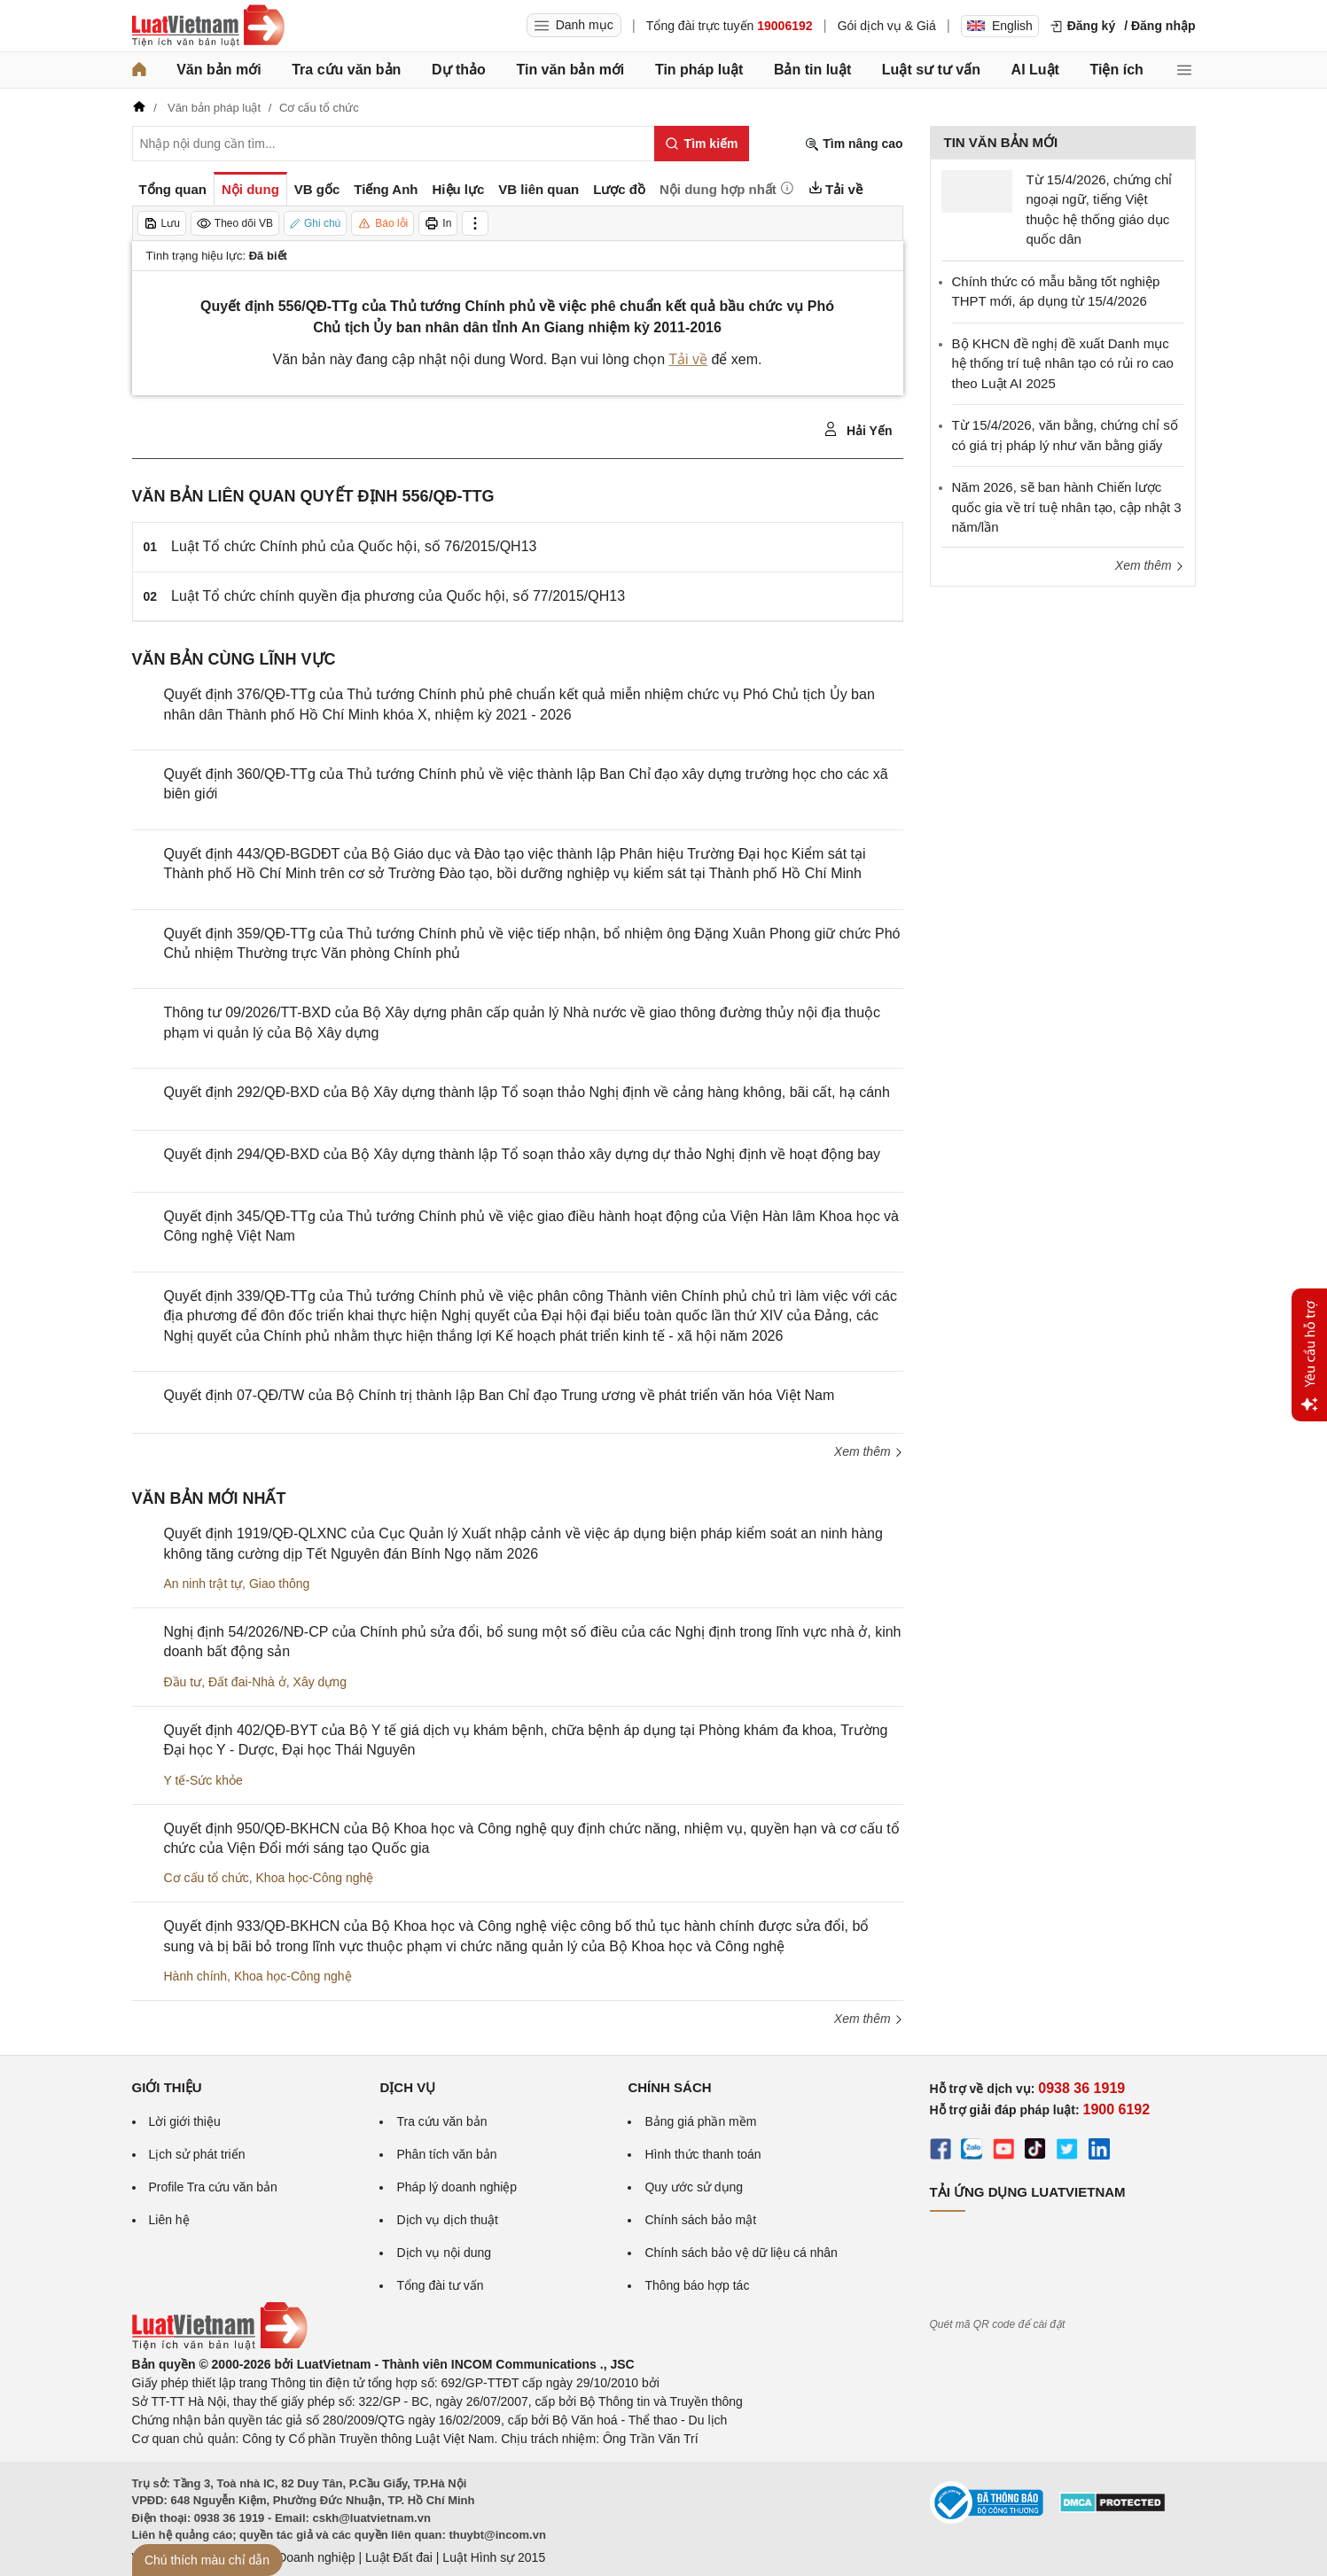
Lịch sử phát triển (197, 2154)
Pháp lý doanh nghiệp (456, 2187)
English (1000, 26)
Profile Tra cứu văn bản (213, 2187)
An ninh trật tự (203, 1583)
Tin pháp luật (699, 69)
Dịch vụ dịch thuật (447, 2220)
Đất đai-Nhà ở (247, 1682)
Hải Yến (858, 430)
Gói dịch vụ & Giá (887, 26)
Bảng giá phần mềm (700, 2121)
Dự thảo (459, 69)
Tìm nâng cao (853, 144)
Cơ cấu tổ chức (206, 1878)
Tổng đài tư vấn (439, 2285)
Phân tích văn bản (446, 2154)
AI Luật (1035, 69)
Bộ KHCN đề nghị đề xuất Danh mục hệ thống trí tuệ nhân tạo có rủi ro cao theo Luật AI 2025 (1063, 363)
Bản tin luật (812, 69)
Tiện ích (1117, 69)
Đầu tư (183, 1682)
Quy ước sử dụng (693, 2187)
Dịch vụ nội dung (443, 2252)
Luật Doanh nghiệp (302, 2557)
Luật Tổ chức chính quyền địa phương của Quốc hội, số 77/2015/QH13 (398, 595)
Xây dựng (320, 1682)
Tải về (687, 359)
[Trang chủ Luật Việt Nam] (208, 25)
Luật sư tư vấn (931, 69)
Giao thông (279, 1583)
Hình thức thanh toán (702, 2154)
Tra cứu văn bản (346, 69)
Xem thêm (868, 1451)
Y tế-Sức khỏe (203, 1780)
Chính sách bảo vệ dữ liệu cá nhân (740, 2252)
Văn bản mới (218, 69)
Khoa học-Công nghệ (315, 1878)
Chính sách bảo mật (700, 2220)
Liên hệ (169, 2220)
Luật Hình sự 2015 (493, 2557)
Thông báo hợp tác (696, 2285)
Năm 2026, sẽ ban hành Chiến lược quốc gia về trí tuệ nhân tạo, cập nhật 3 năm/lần (1067, 506)
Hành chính (196, 1976)
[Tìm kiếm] (701, 143)
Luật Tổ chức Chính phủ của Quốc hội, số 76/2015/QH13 (353, 546)
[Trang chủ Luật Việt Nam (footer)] (220, 2346)
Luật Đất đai (399, 2557)
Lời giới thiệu (185, 2121)
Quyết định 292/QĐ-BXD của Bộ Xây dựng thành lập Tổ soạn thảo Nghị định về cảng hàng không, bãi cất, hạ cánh (527, 1092)
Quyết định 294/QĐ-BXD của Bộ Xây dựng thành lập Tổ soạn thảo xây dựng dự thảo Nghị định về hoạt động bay (522, 1154)
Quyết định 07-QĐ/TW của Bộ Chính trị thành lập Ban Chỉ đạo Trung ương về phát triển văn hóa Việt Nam (499, 1395)
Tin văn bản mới (570, 69)
